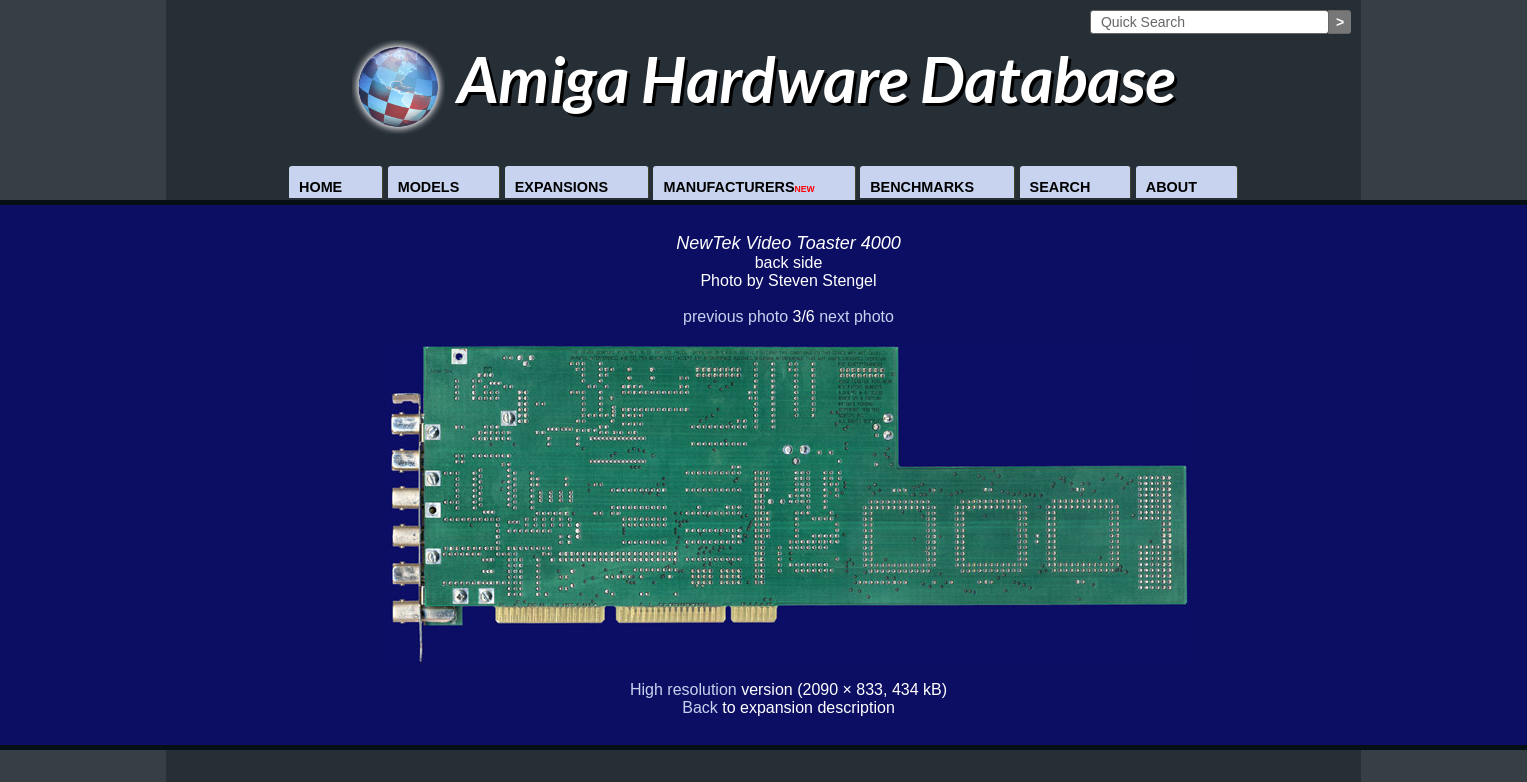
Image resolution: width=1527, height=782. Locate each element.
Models (429, 187)
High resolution (683, 689)
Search (1060, 187)
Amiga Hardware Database (763, 78)
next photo (856, 316)
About (1171, 187)
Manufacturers (738, 187)
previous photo (735, 316)
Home (320, 187)
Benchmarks (922, 187)
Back (700, 707)
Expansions (561, 187)
